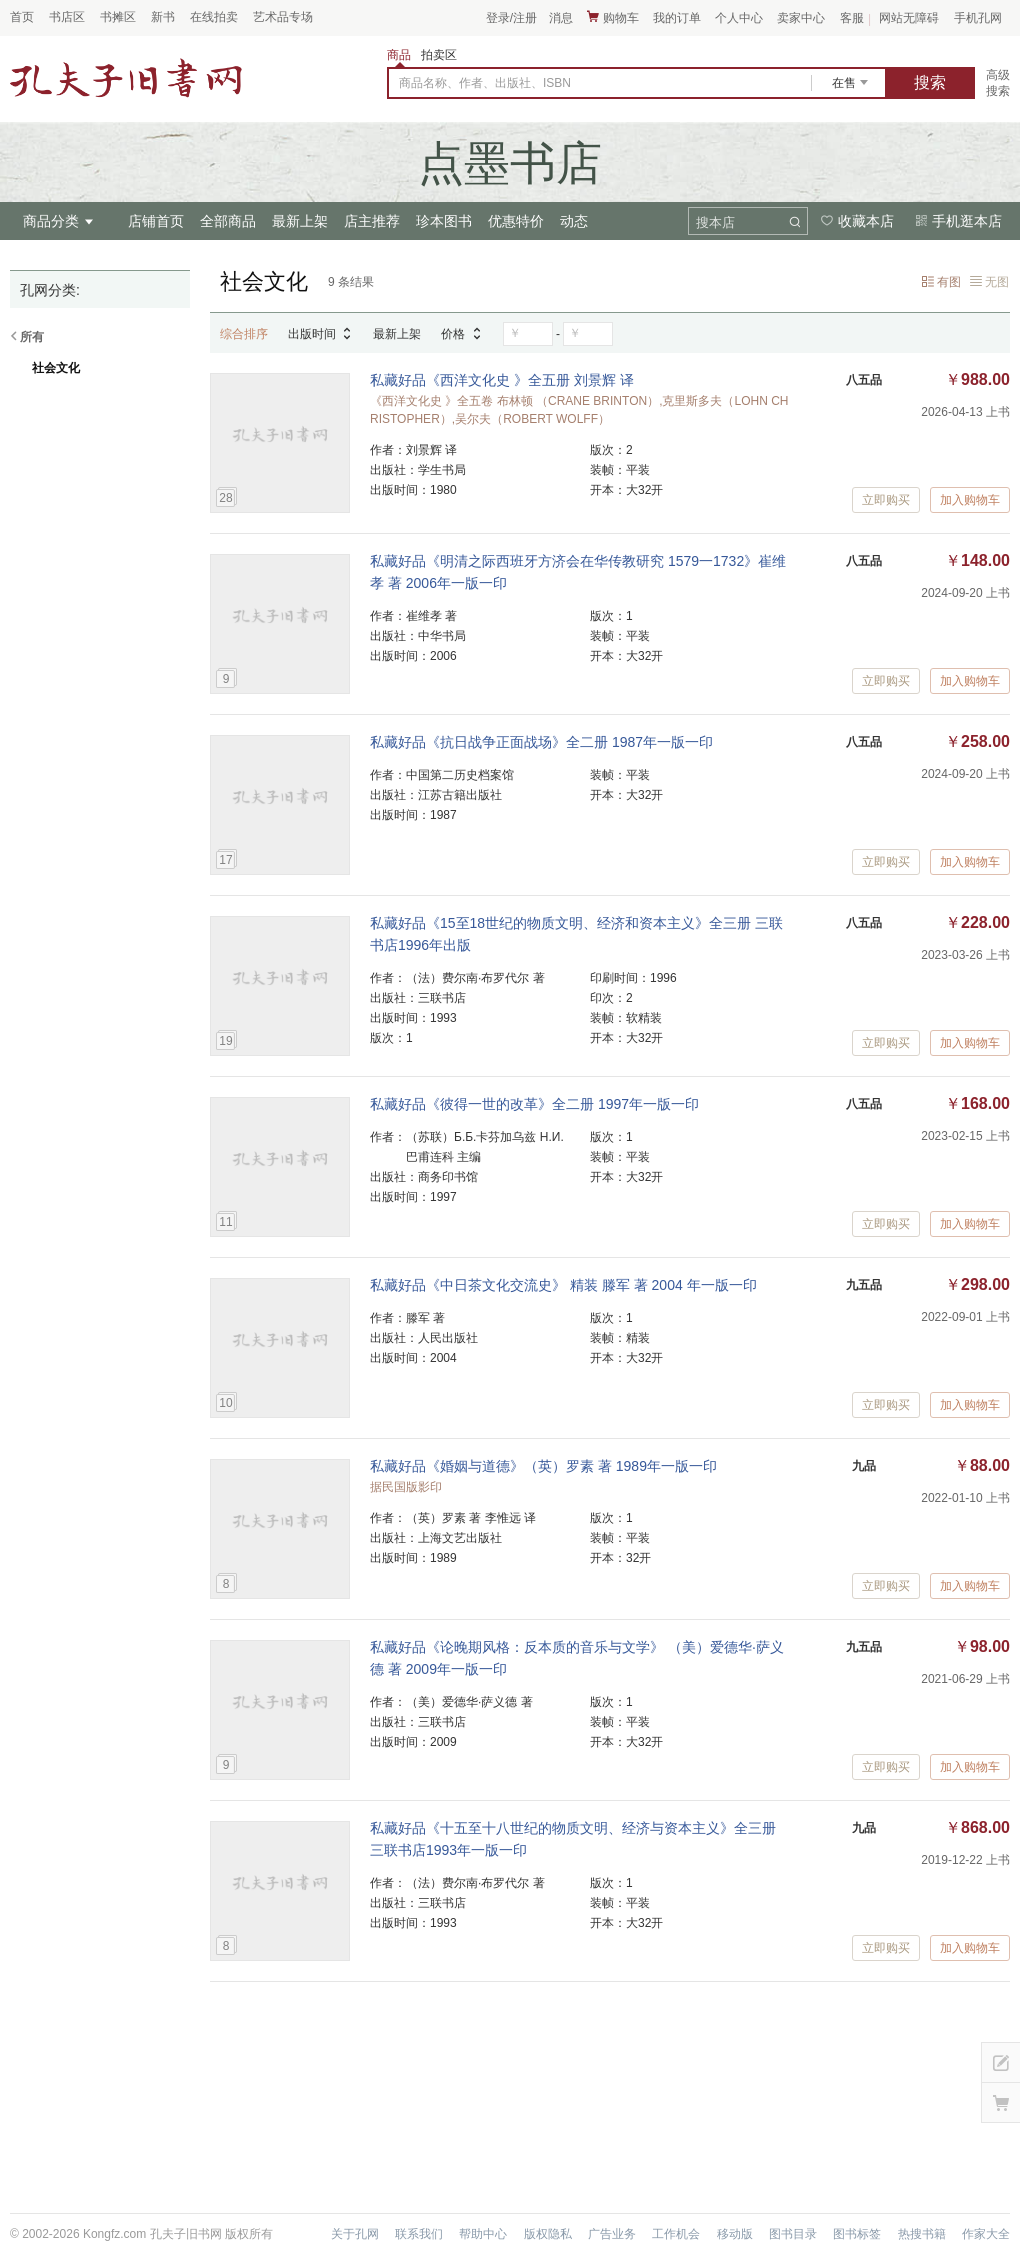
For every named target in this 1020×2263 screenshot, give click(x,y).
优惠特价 (516, 221)
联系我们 (419, 2234)
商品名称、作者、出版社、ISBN (485, 83)
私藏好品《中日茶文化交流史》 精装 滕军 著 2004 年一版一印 (563, 1285)
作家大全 (986, 2234)
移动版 (735, 2234)
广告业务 (612, 2234)
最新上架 (300, 221)
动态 (574, 221)
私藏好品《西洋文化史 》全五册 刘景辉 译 (502, 380)
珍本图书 (444, 221)
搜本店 (715, 222)
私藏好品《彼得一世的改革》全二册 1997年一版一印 (534, 1104)
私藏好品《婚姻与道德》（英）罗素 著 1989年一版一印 (543, 1466)
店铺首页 (156, 221)
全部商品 (228, 221)
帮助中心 (483, 2234)
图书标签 (857, 2234)
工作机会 (676, 2234)
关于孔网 (355, 2234)
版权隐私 (548, 2234)
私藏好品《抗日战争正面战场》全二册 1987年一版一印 (541, 742)
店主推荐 (372, 221)
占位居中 (126, 78)
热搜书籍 (922, 2234)
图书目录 (793, 2234)
